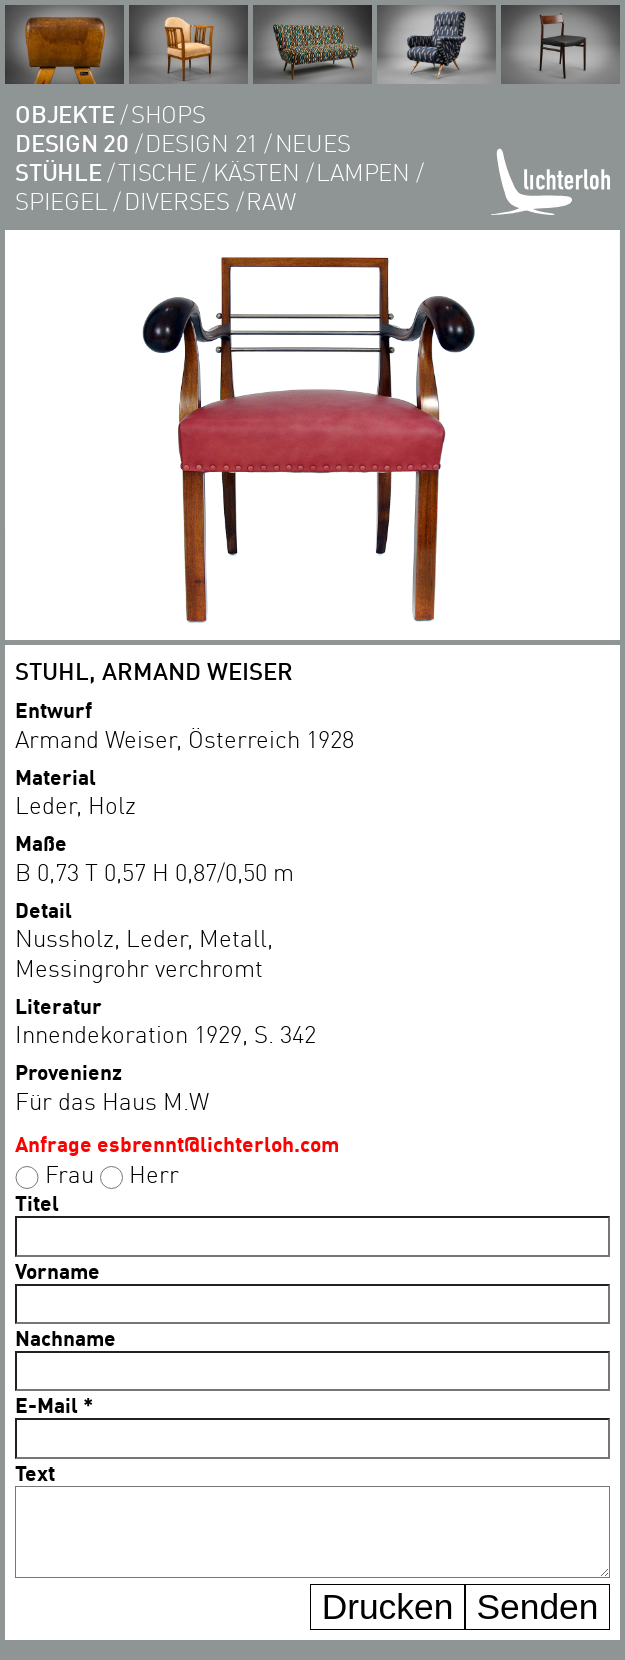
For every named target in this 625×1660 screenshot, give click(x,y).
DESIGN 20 (72, 142)
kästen (256, 171)
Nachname (65, 1337)
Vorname (57, 1270)
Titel (37, 1202)
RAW (270, 200)
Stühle (58, 171)
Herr (154, 1173)
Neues (313, 142)
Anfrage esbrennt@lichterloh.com (177, 1143)
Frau (69, 1173)
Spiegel (61, 200)
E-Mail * (54, 1404)
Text (35, 1472)
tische (157, 171)
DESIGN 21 (201, 142)
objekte (64, 113)
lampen (363, 171)
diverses (177, 200)
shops (168, 113)
